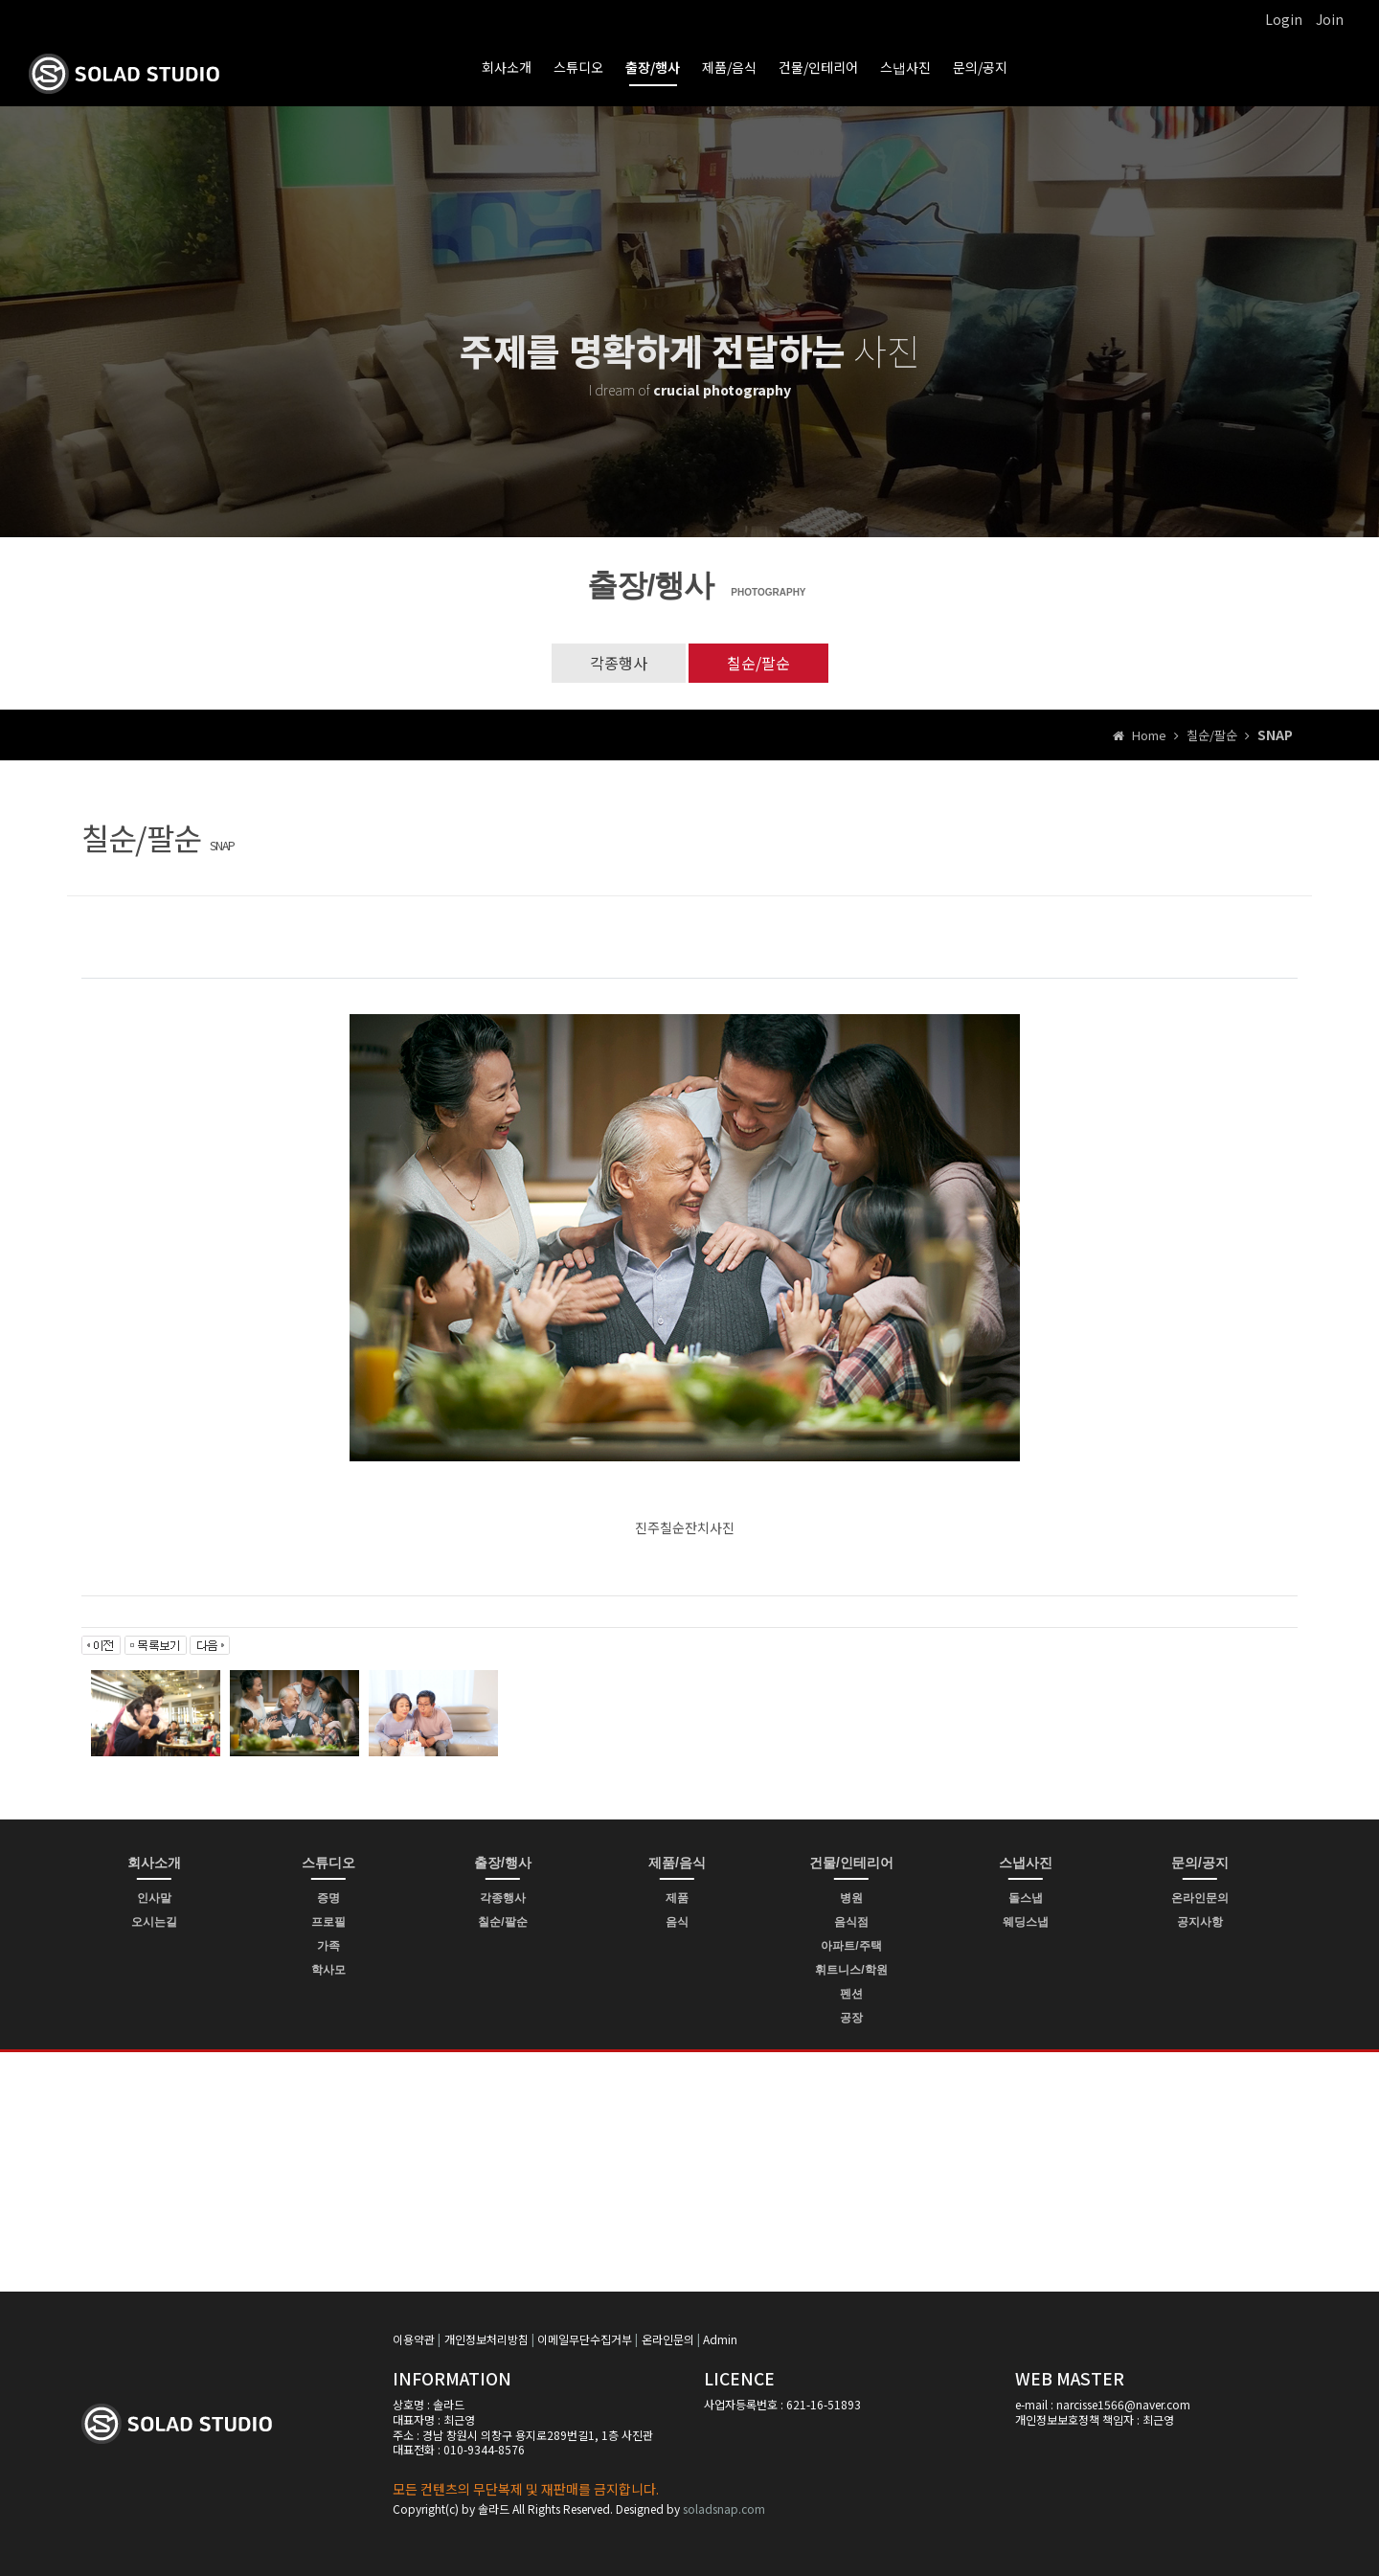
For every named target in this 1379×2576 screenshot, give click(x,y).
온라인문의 (1200, 1898)
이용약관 (414, 2339)
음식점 (851, 1922)
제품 (677, 1898)
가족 (328, 1946)
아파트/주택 (851, 1946)
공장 (851, 2017)
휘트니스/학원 (851, 1970)
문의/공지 (980, 67)
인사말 (154, 1898)
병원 (851, 1898)
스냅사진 (905, 67)
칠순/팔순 (758, 662)
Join (1330, 19)
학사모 (328, 1970)
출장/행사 (652, 67)
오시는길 (154, 1922)
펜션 (851, 1993)
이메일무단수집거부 (584, 2339)
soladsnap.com (724, 2508)
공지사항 (1200, 1922)
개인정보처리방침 (486, 2339)
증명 (328, 1898)
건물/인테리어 (818, 67)
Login (1283, 19)
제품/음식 (729, 67)
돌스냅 (1025, 1898)
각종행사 (618, 662)
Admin (720, 2339)
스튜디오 (578, 67)
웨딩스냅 (1026, 1922)
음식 (677, 1922)
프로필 (328, 1922)
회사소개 (506, 67)
